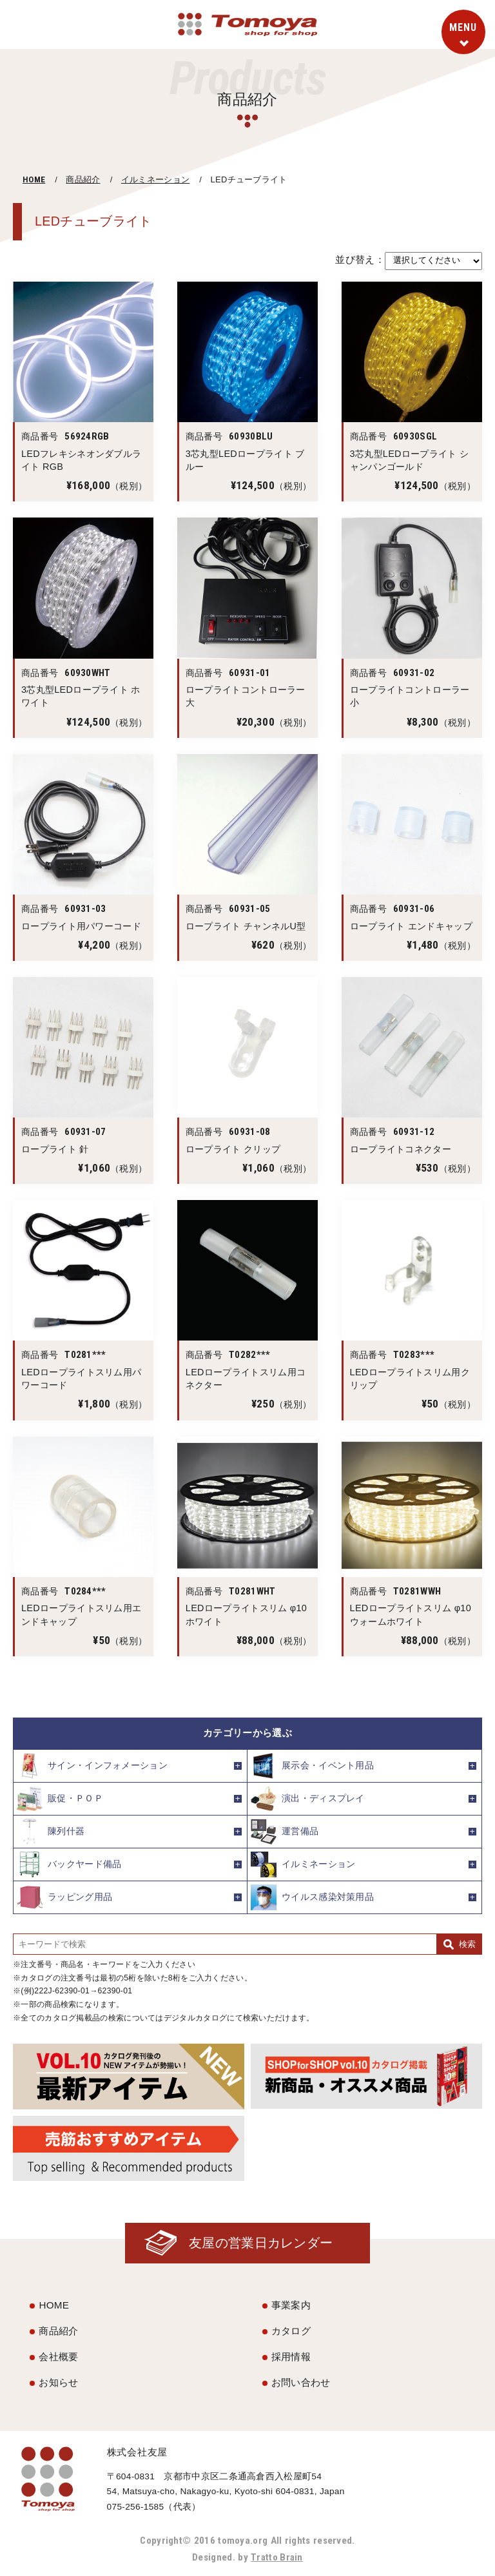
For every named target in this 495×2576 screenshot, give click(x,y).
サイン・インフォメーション (92, 1766)
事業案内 (291, 2305)
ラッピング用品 (64, 1897)
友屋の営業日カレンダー (260, 2243)
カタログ (291, 2331)
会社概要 (58, 2356)
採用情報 (291, 2356)
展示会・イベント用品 (312, 1766)
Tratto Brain (277, 2557)
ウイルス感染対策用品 (312, 1897)
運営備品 (284, 1832)
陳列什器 (50, 1832)
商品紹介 (83, 179)
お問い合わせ (301, 2382)
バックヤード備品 (69, 1864)
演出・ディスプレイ (308, 1799)
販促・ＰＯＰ (60, 1799)
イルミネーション (155, 179)
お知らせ (58, 2382)
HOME (34, 179)
